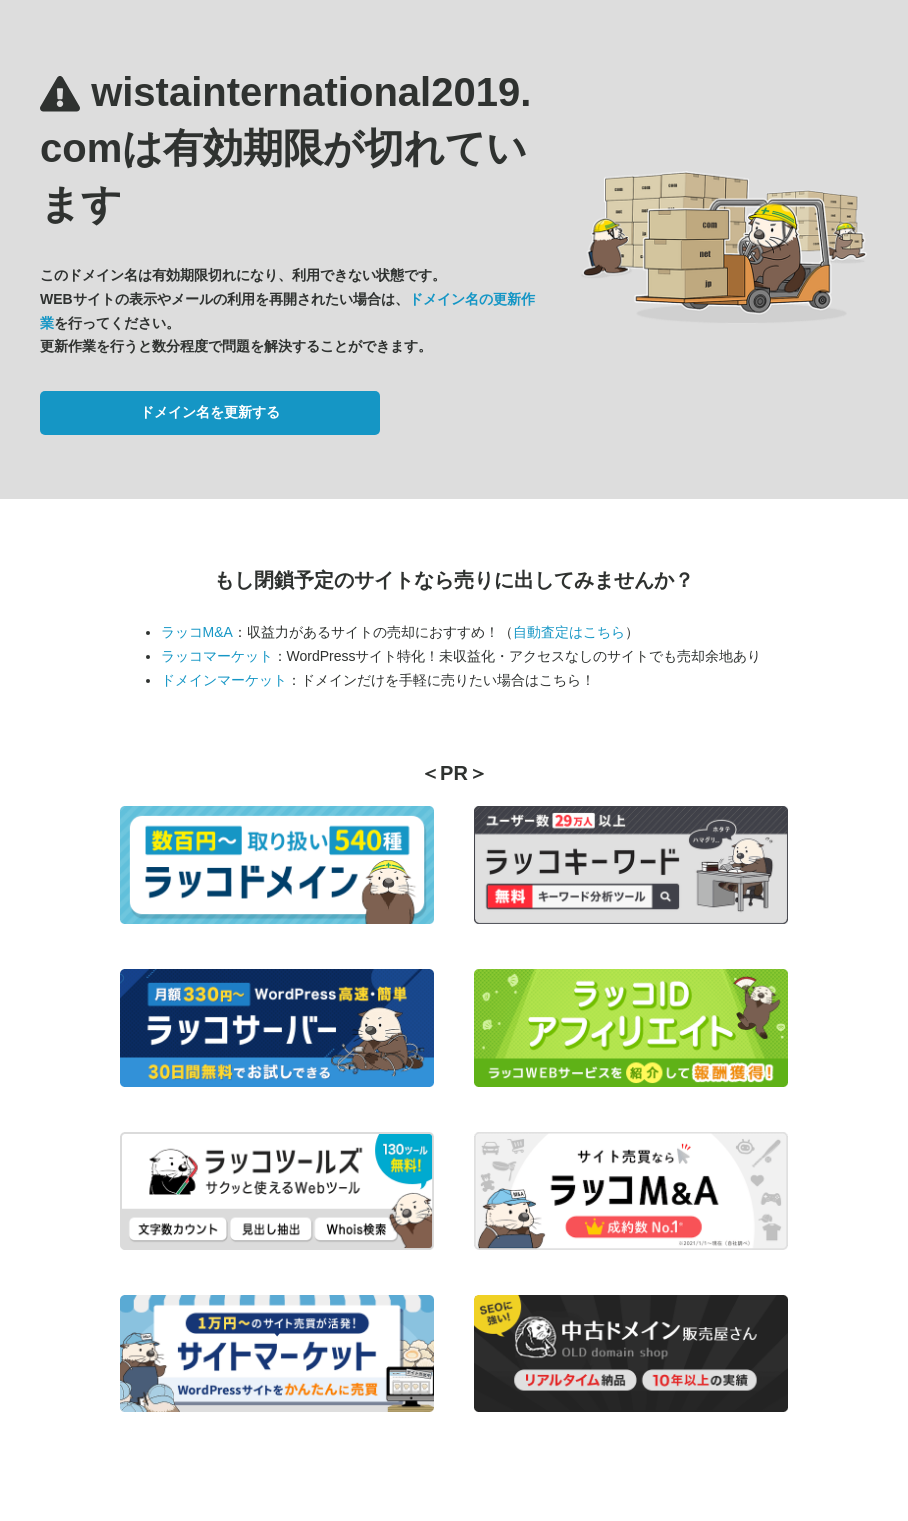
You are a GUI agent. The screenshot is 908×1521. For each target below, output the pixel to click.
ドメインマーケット (224, 680)
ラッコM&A (197, 632)
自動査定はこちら (569, 632)
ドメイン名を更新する (210, 412)
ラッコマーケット (217, 656)
